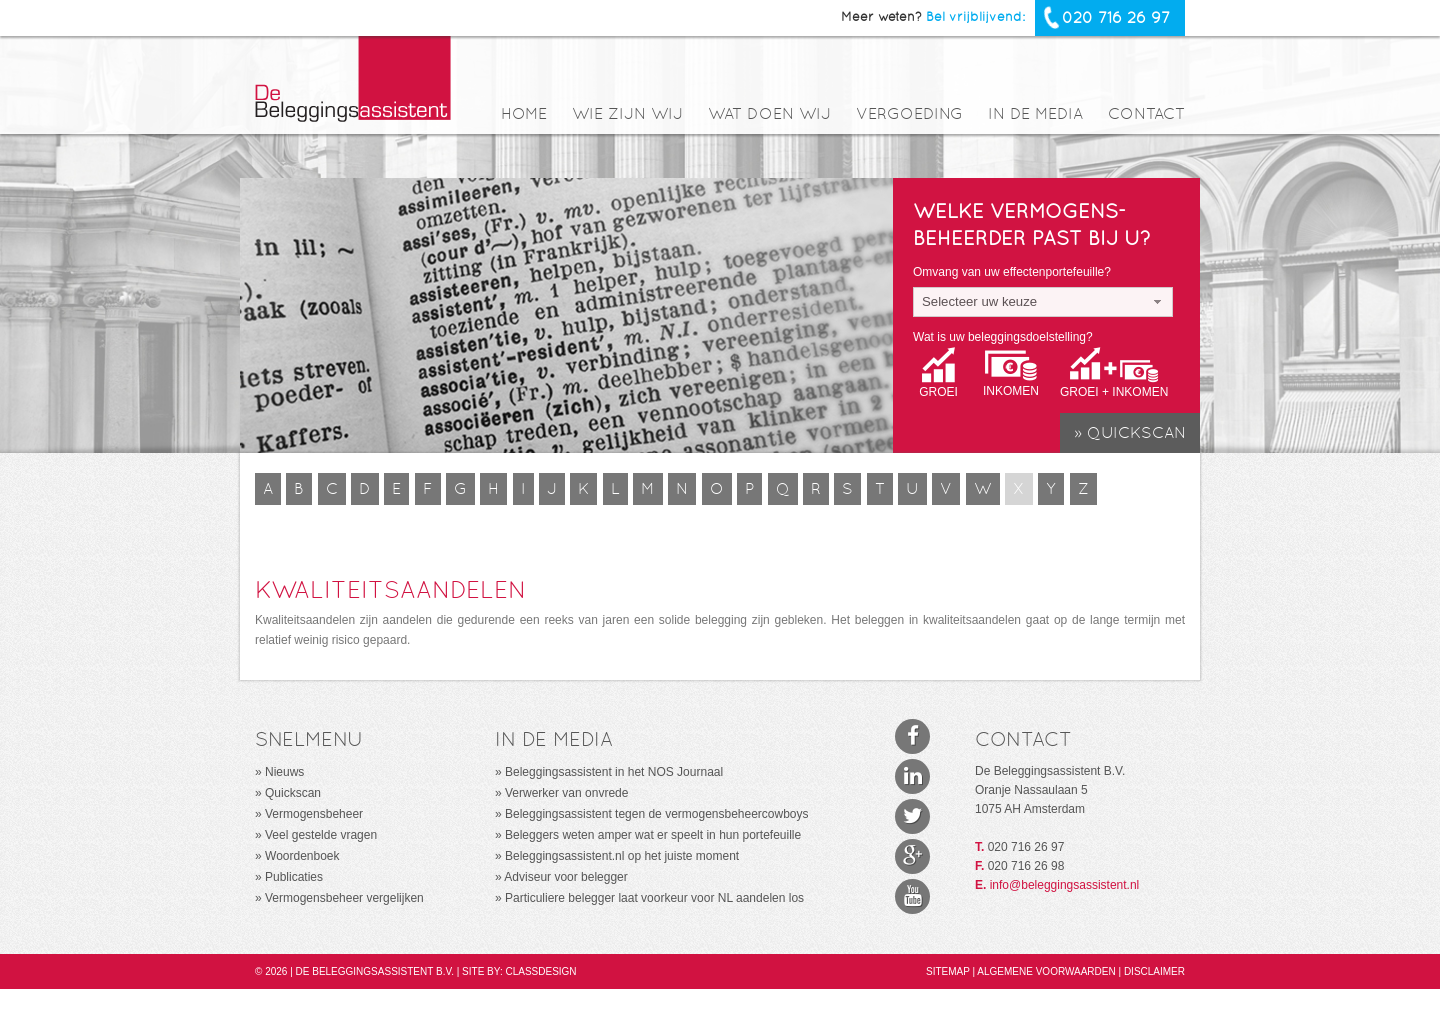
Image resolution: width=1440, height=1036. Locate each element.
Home (524, 114)
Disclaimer (1154, 971)
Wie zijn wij (627, 114)
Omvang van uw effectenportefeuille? (1012, 272)
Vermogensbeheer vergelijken (344, 898)
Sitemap (949, 971)
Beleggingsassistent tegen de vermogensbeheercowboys (657, 814)
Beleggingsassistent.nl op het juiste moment (622, 856)
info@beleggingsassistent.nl (1065, 885)
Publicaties (294, 877)
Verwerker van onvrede (566, 793)
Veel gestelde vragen (321, 835)
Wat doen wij (769, 114)
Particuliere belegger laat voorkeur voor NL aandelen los (654, 898)
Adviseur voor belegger (565, 877)
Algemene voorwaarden (1047, 971)
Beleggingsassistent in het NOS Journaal (614, 772)
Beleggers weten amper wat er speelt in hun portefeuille (653, 835)
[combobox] (1043, 302)
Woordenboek (302, 856)
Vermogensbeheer (314, 814)
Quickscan (293, 793)
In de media (1035, 114)
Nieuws (284, 772)
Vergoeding (909, 114)
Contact (1146, 114)
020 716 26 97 (1116, 17)
